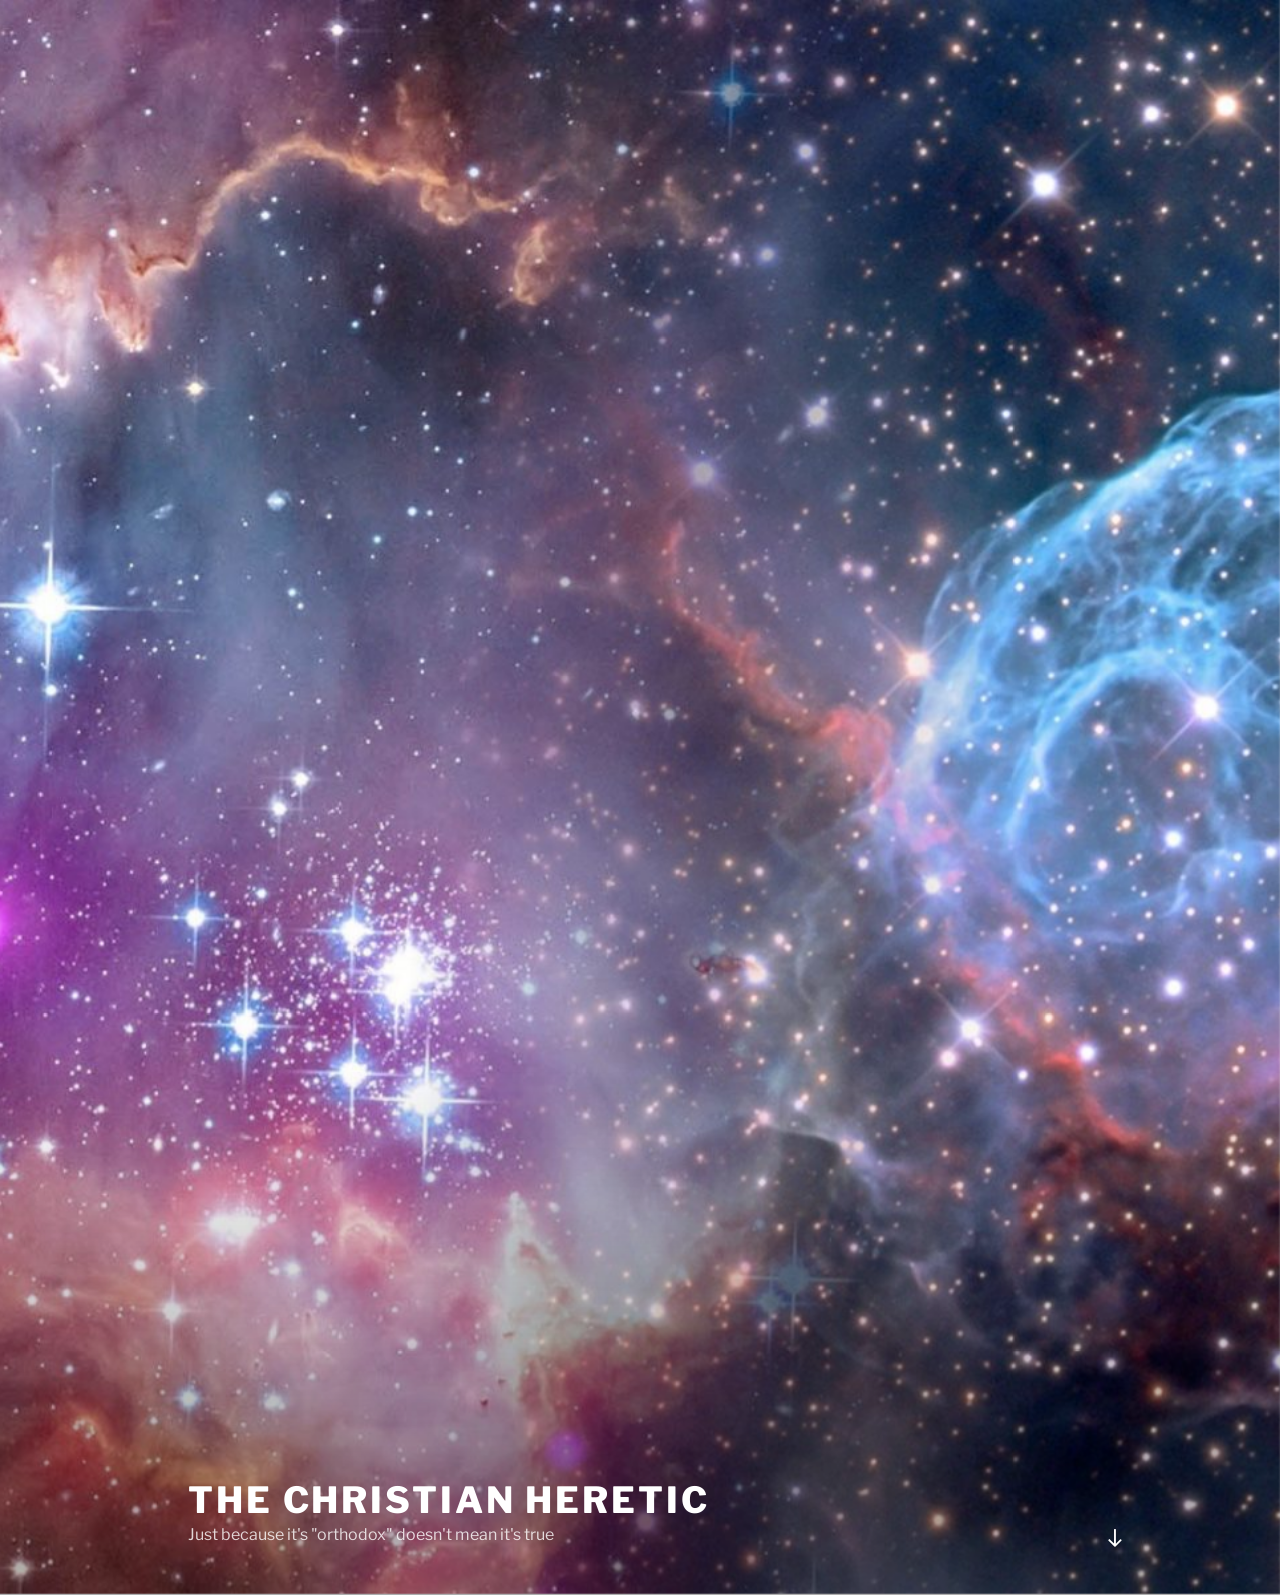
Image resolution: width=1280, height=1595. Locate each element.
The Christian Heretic (448, 1500)
